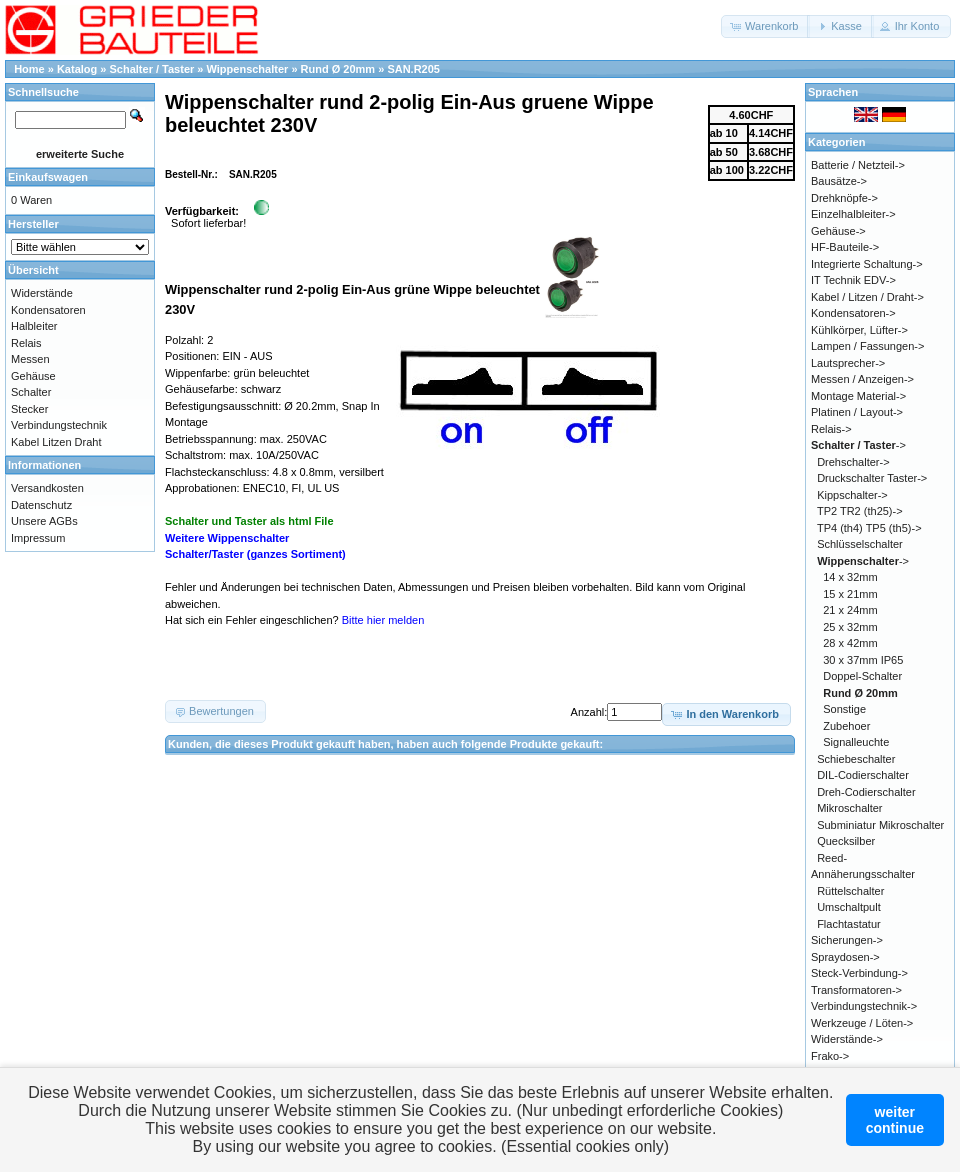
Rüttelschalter (850, 891)
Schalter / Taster (152, 69)
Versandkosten (47, 488)
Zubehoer (846, 726)
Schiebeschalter (856, 759)
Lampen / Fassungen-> (867, 346)
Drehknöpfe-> (844, 198)
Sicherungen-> (847, 940)
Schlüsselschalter (860, 544)
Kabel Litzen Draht (56, 442)
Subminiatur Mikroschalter (880, 825)
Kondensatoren (48, 310)
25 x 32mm (850, 627)
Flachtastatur (849, 924)
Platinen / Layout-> (857, 412)
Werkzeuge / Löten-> (862, 1023)
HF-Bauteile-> (845, 247)
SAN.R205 (413, 69)
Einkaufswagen (48, 177)
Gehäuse (33, 376)
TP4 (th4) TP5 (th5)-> (869, 528)
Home (29, 69)
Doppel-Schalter (862, 676)
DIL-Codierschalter (863, 775)
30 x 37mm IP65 (863, 660)
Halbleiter (34, 326)
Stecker (29, 409)
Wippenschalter (248, 69)
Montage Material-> (858, 396)
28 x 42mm (850, 643)
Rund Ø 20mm (338, 69)
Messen (30, 359)
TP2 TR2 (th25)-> (860, 511)
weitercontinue (895, 1120)
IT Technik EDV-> (853, 280)
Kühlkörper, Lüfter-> (859, 330)
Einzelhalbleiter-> (853, 214)
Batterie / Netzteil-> (858, 165)
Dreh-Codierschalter (866, 792)
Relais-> (831, 429)
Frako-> (830, 1056)
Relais (26, 343)
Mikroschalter (849, 808)
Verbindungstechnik (59, 425)
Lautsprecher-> (848, 363)
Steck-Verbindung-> (859, 973)
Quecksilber (846, 841)
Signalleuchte (856, 742)
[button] (765, 26)
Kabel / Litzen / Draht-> (867, 297)
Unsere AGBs (44, 521)
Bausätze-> (839, 181)
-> (858, 445)
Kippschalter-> (852, 495)
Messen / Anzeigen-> (862, 379)
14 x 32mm (850, 577)
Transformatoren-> (856, 990)
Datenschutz (41, 505)
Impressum (38, 538)
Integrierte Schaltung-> (867, 264)
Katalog (77, 69)
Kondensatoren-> (853, 313)
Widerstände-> (847, 1039)
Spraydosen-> (845, 957)
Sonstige (844, 709)
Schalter (31, 392)
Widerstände (42, 293)
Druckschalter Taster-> (872, 478)
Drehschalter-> (853, 462)
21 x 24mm (850, 610)
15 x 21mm (850, 594)
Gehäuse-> (838, 231)
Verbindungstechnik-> (864, 1006)
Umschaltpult (849, 907)
